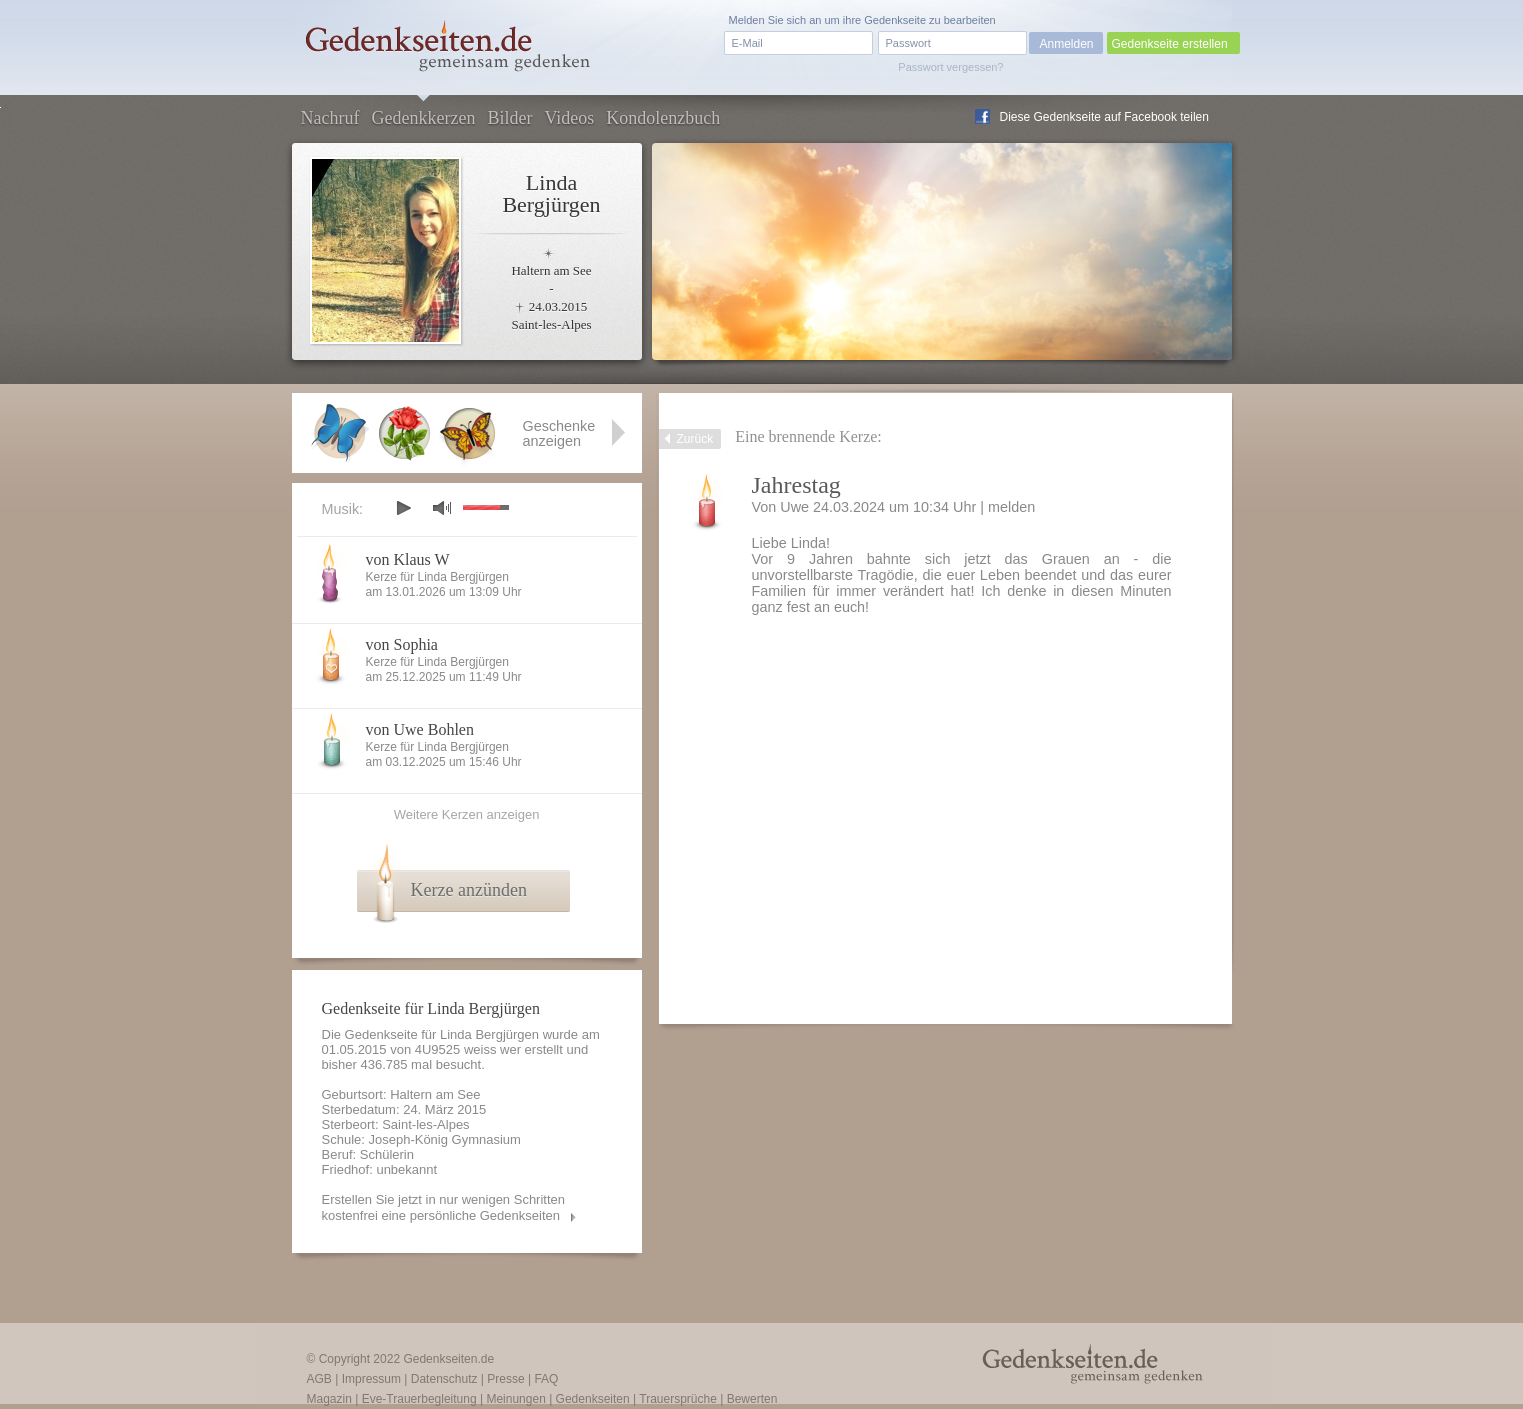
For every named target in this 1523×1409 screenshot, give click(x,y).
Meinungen (515, 1399)
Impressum (371, 1379)
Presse (505, 1379)
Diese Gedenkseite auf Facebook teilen (1104, 117)
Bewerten (752, 1399)
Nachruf (330, 118)
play (403, 508)
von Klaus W (408, 559)
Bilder (509, 118)
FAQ (546, 1379)
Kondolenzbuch (663, 118)
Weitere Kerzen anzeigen (467, 814)
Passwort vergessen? (950, 67)
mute (442, 507)
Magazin (329, 1399)
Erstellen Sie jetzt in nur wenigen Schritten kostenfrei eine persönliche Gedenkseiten (444, 1207)
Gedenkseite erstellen (1170, 44)
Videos (569, 118)
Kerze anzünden (469, 890)
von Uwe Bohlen (420, 729)
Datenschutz (444, 1379)
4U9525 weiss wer (468, 1049)
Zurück (695, 439)
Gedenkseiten (593, 1399)
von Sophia (402, 644)
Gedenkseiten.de (448, 1359)
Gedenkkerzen (423, 118)
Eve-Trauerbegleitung (419, 1399)
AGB (319, 1379)
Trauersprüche (678, 1399)
